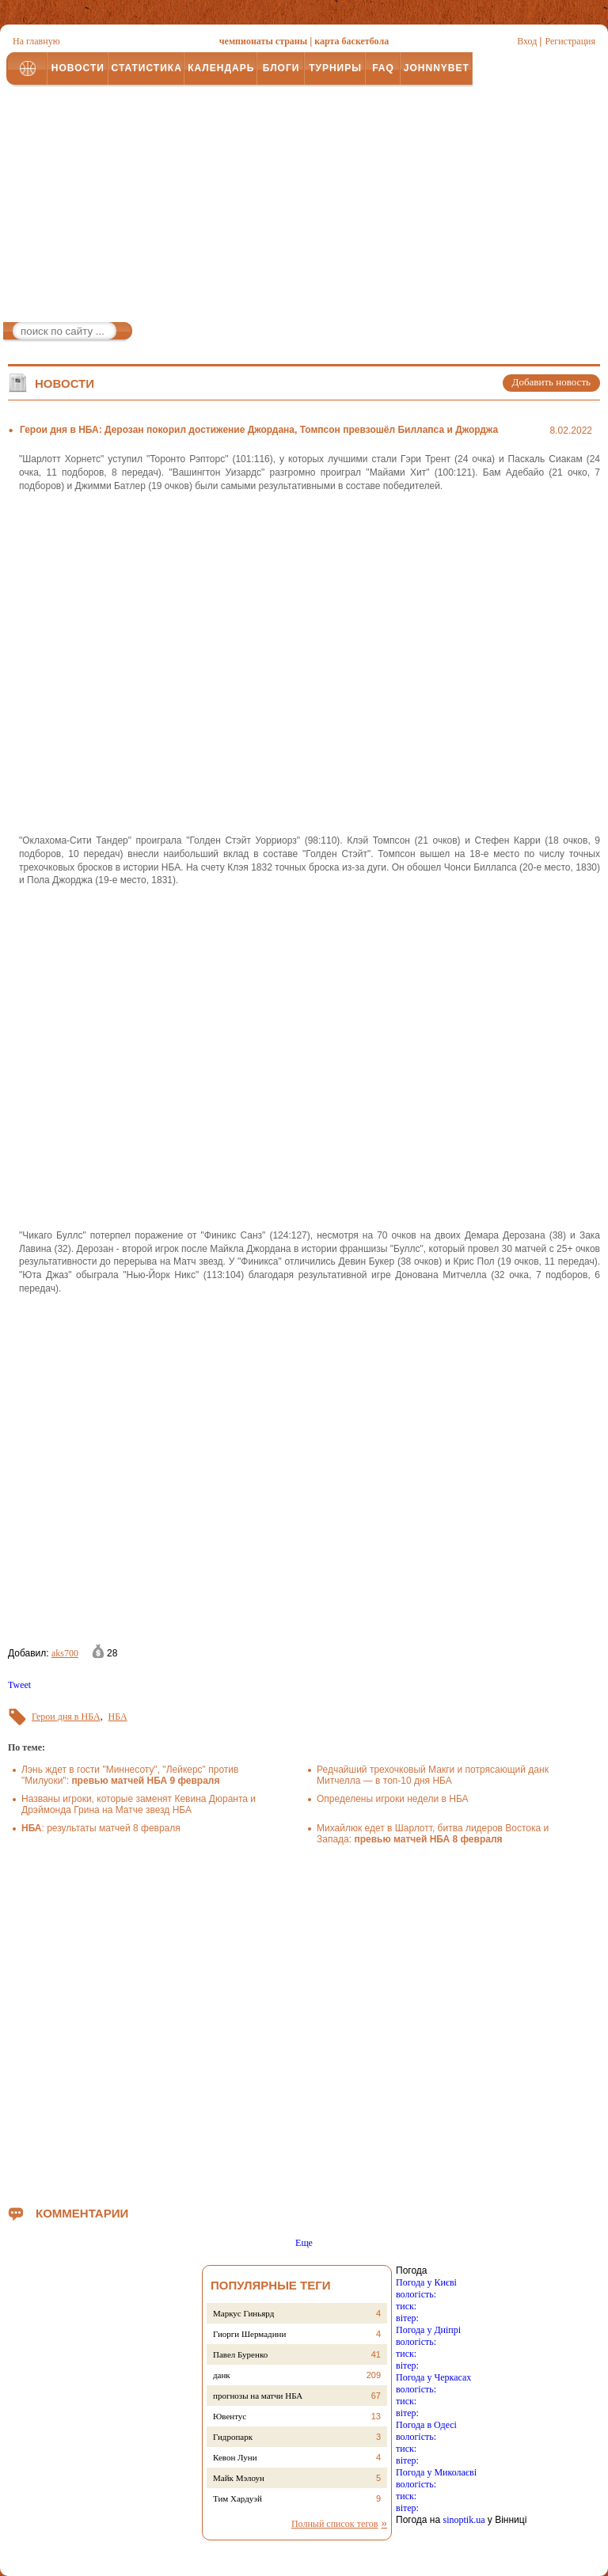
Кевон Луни (235, 2457)
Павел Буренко (240, 2354)
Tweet (19, 1684)
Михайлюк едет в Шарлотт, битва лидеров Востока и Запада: (433, 1834)
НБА (117, 1716)
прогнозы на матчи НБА (257, 2395)
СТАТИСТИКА (146, 68)
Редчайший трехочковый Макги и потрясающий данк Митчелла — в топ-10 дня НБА (433, 1775)
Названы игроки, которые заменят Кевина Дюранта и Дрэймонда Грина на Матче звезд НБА (138, 1804)
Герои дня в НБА (66, 1716)
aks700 (64, 1653)
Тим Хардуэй (237, 2498)
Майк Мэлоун (238, 2478)
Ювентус (229, 2416)
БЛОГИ (281, 68)
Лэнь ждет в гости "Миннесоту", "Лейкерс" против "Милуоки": (129, 1775)
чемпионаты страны (263, 41)
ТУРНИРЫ (335, 68)
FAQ (383, 68)
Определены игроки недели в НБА (393, 1798)
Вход (527, 41)
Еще (304, 2242)
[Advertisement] (304, 207)
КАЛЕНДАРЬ (220, 68)
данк (221, 2375)
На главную (36, 41)
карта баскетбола (351, 41)
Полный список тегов (334, 2523)
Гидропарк (233, 2436)
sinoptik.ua (463, 2519)
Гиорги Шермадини (249, 2334)
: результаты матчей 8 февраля (100, 1828)
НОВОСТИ (78, 68)
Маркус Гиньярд (243, 2313)
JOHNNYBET (436, 68)
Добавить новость (551, 382)
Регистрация (570, 41)
